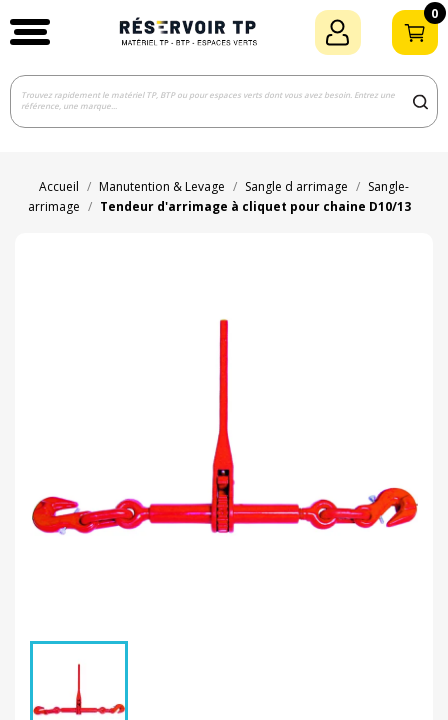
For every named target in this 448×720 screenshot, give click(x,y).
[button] (30, 32)
